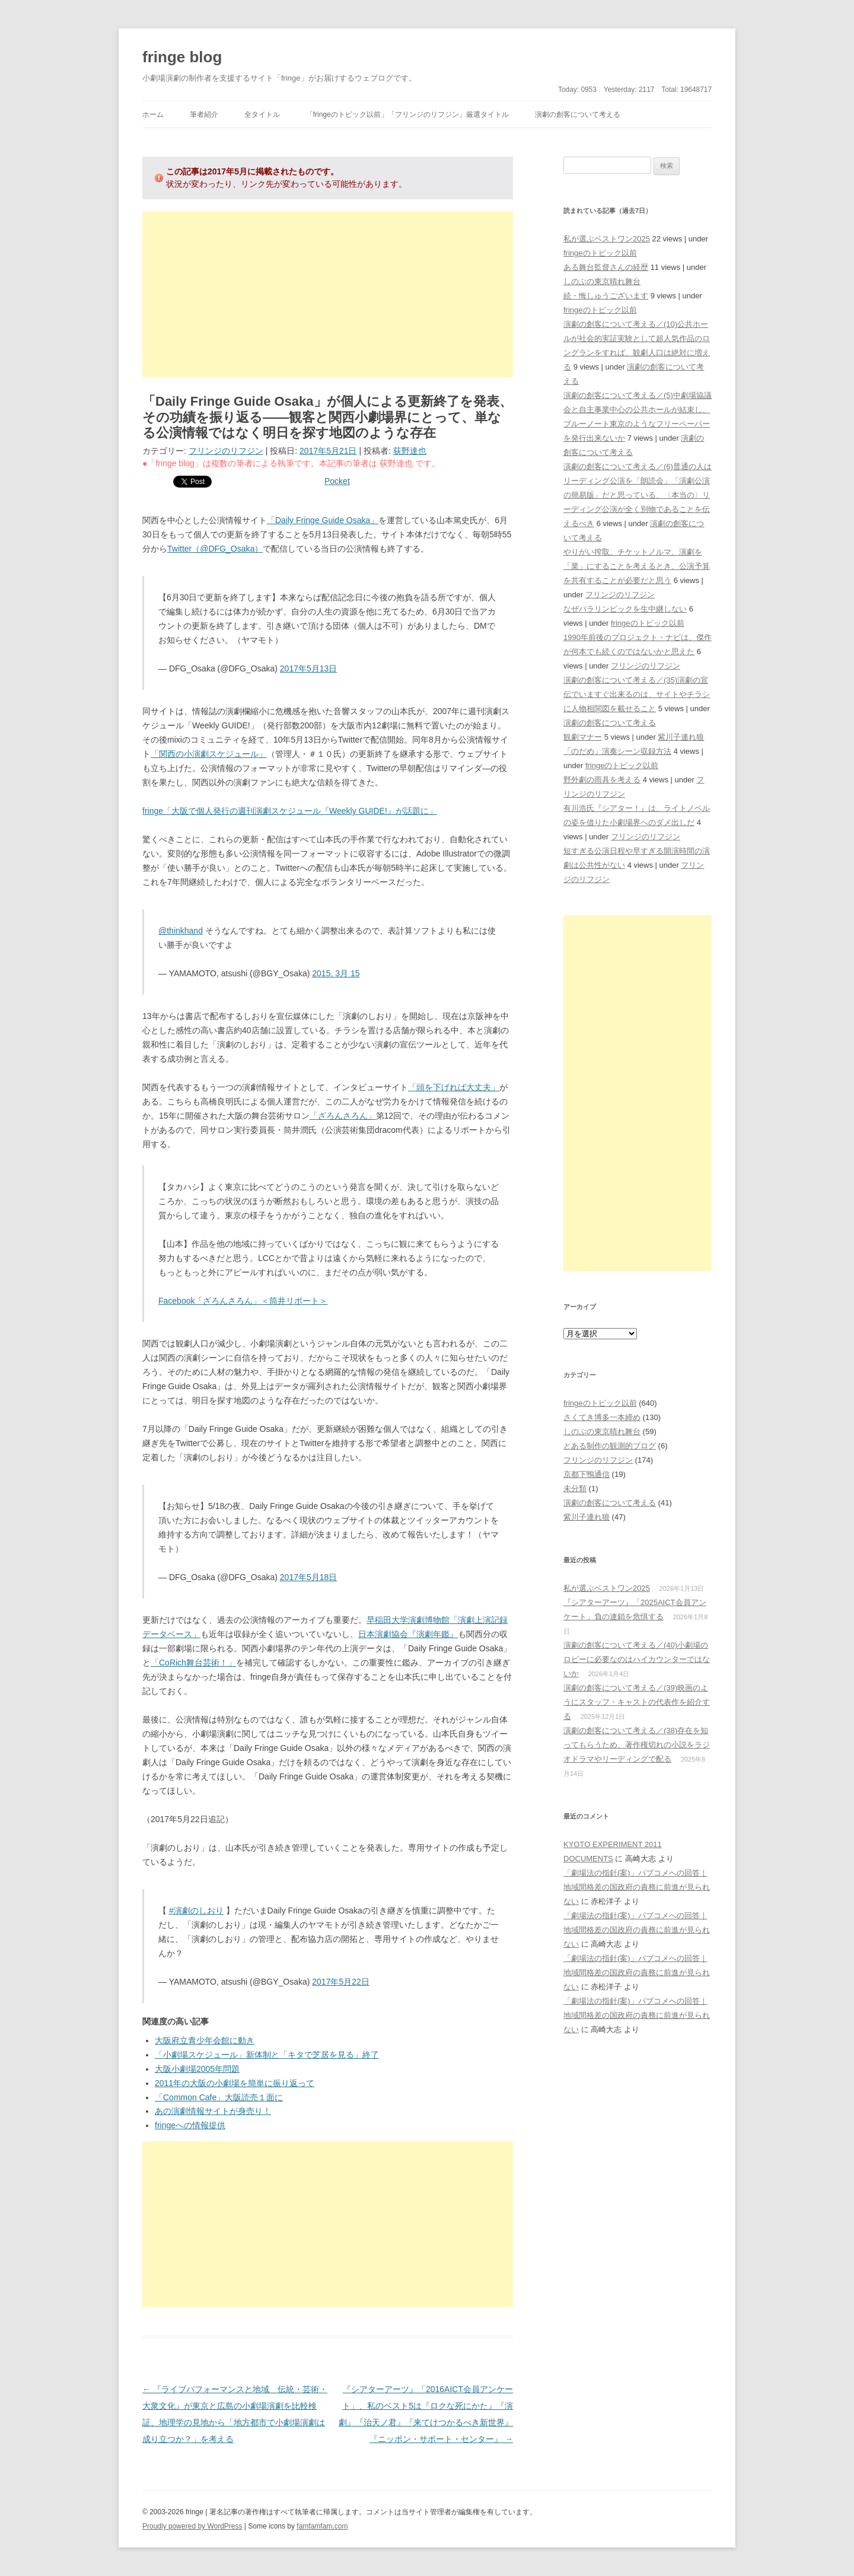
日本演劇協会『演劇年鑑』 (408, 1634)
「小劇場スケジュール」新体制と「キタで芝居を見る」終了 (267, 2054)
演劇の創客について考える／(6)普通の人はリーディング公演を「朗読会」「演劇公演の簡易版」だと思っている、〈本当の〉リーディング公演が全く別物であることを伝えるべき (637, 495)
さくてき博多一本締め (601, 1417)
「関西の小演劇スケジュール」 (209, 754)
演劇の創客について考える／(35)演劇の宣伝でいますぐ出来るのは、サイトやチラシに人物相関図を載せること (636, 694)
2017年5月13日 (308, 668)
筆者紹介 (204, 114)
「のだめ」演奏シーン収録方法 (617, 751)
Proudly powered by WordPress (192, 2526)
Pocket (337, 481)
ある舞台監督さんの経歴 (605, 267)
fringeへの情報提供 (190, 2125)
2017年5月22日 (340, 1981)
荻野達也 (409, 451)
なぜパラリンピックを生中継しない (625, 608)
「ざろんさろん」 (343, 1115)
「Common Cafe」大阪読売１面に (219, 2097)
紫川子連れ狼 (681, 737)
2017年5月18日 (308, 1577)
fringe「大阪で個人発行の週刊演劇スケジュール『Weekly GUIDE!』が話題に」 (289, 811)
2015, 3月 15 (335, 973)
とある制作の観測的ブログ (609, 1445)
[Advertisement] (327, 294)
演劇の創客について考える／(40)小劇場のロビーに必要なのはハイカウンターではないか (636, 1659)
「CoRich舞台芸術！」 (193, 1662)
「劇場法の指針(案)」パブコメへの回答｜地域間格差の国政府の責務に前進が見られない (636, 1887)
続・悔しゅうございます (605, 295)
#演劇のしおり (196, 1910)
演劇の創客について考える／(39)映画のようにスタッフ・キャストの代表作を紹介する (636, 1702)
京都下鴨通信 (586, 1474)
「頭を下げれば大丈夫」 (453, 1087)
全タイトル (262, 114)
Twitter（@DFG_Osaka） (215, 548)
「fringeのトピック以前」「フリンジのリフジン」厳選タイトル (407, 114)
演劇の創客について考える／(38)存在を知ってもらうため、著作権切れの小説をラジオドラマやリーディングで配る (636, 1744)
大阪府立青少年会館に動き (204, 2040)
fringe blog (182, 57)
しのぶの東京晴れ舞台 (601, 281)
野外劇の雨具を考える (601, 779)
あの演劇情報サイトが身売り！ (213, 2111)
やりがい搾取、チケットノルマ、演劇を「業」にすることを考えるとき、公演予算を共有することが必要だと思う (636, 566)
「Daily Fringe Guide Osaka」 (322, 520)
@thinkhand (180, 930)
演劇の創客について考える (577, 114)
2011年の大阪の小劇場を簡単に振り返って (234, 2083)
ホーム (153, 114)
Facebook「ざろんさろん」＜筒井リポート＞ (242, 1300)
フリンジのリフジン (226, 451)
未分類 (575, 1488)
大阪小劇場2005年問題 (197, 2069)
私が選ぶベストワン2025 (606, 238)
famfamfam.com (322, 2526)
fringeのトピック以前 (600, 253)
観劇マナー (582, 737)
